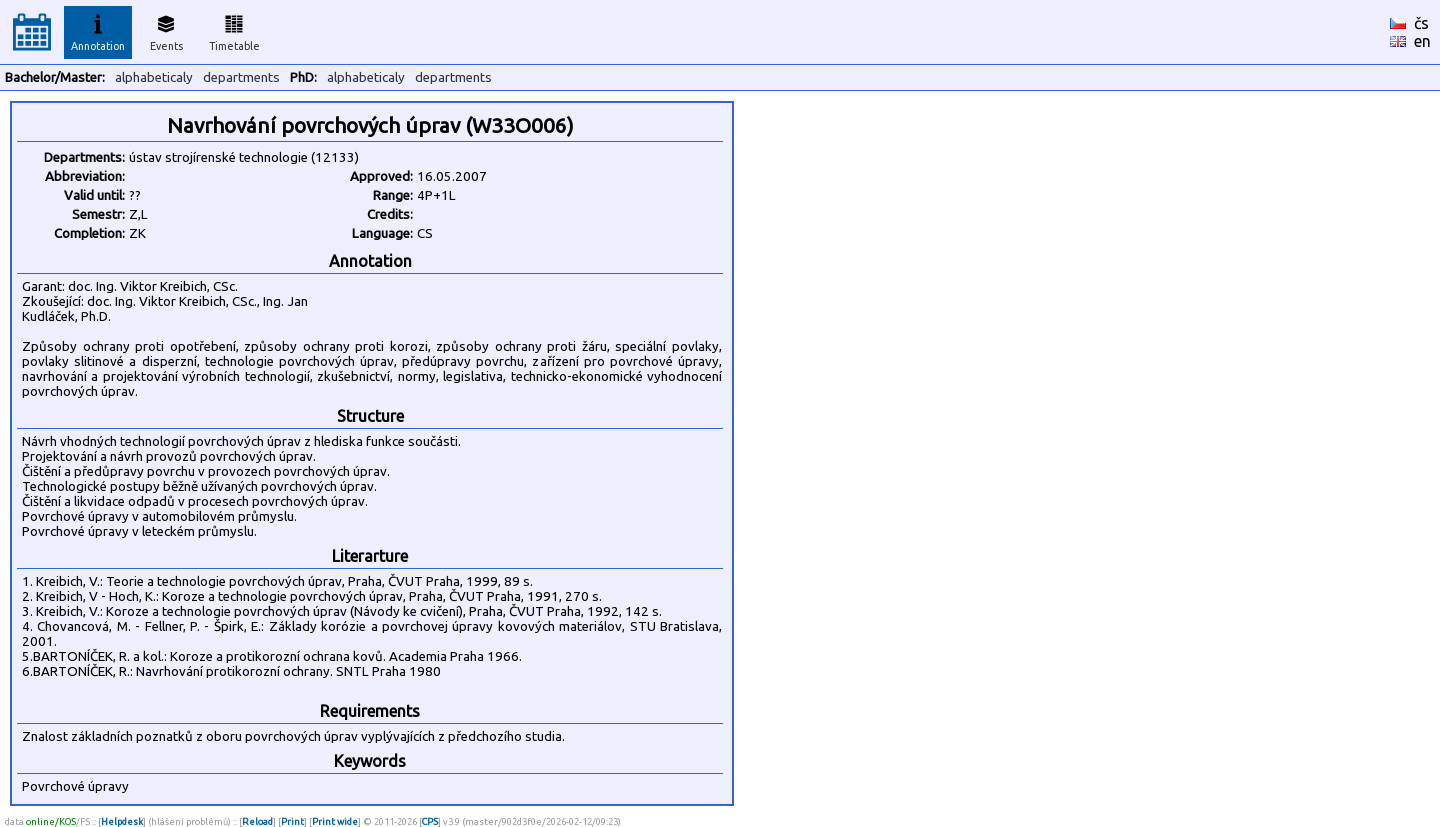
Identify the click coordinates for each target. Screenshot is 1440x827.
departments (241, 77)
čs (1421, 23)
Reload (257, 821)
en (1422, 41)
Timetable (234, 30)
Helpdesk (122, 821)
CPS (430, 821)
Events (166, 30)
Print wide (335, 821)
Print (292, 821)
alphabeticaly (154, 77)
